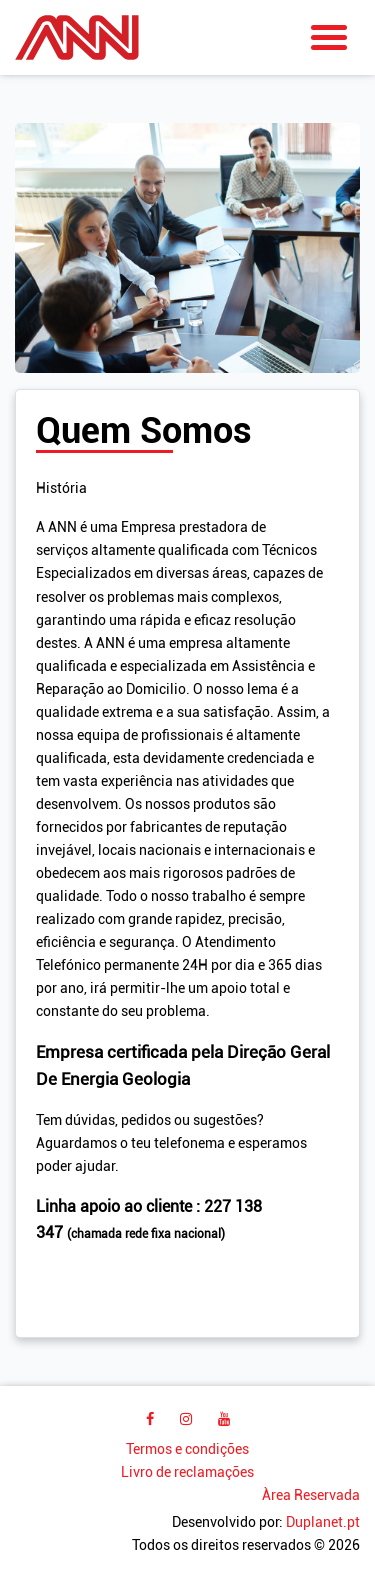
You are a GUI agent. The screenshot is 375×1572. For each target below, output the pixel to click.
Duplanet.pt (323, 1522)
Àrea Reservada (311, 1495)
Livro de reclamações (187, 1472)
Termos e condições (187, 1449)
